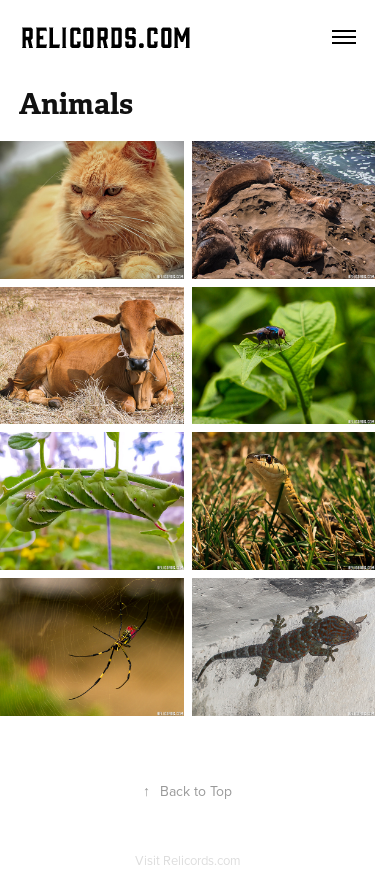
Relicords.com (202, 860)
